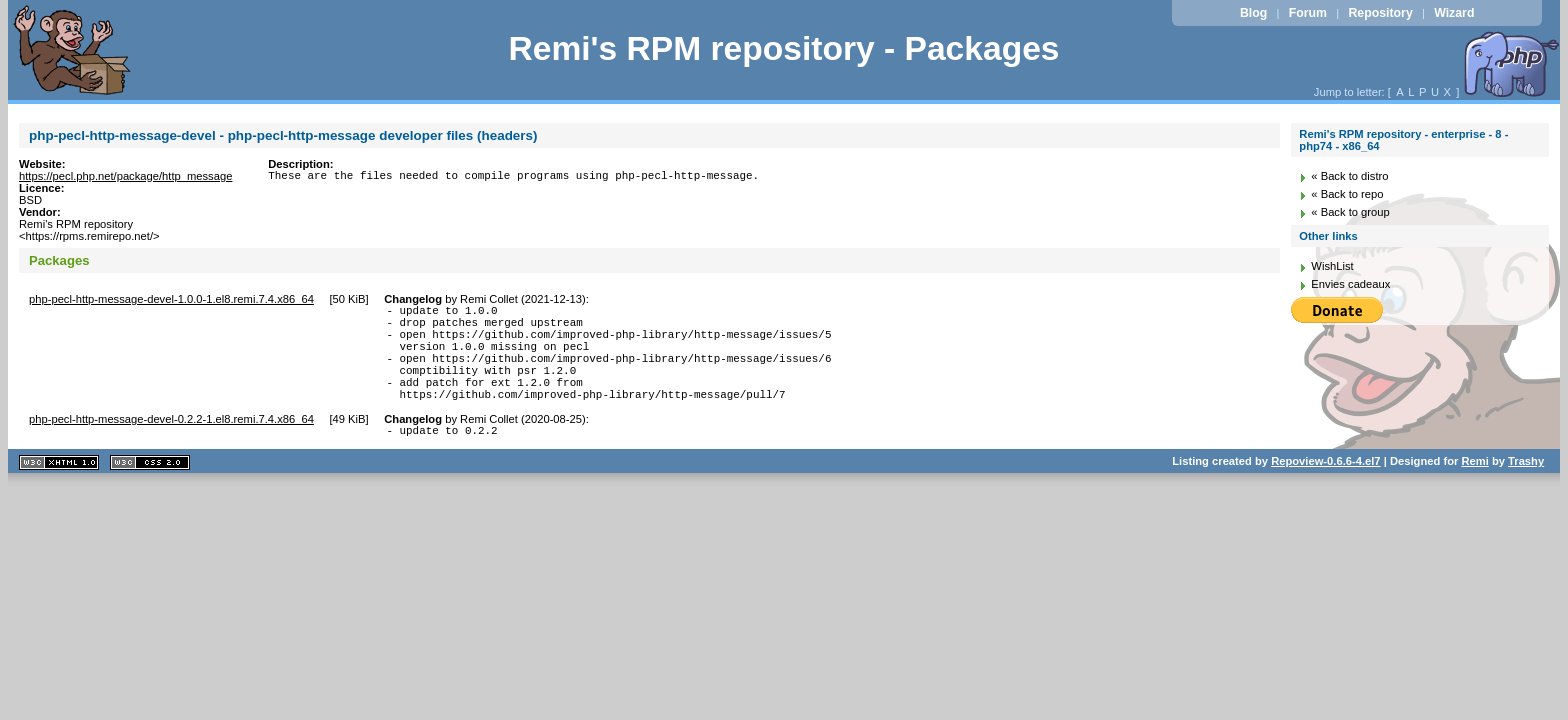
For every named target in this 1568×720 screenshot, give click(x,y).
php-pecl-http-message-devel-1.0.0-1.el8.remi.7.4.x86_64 (171, 299)
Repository (1380, 13)
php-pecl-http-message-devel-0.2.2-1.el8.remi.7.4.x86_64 (171, 443)
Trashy (1526, 488)
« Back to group (1350, 212)
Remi (1474, 488)
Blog (1253, 13)
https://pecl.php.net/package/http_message (125, 176)
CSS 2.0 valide (150, 489)
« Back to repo (1347, 194)
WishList (1332, 266)
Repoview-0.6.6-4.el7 (1325, 488)
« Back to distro (1349, 176)
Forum (1308, 13)
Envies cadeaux (1350, 284)
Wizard (1454, 13)
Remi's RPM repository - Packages (783, 48)
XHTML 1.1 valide (59, 489)
